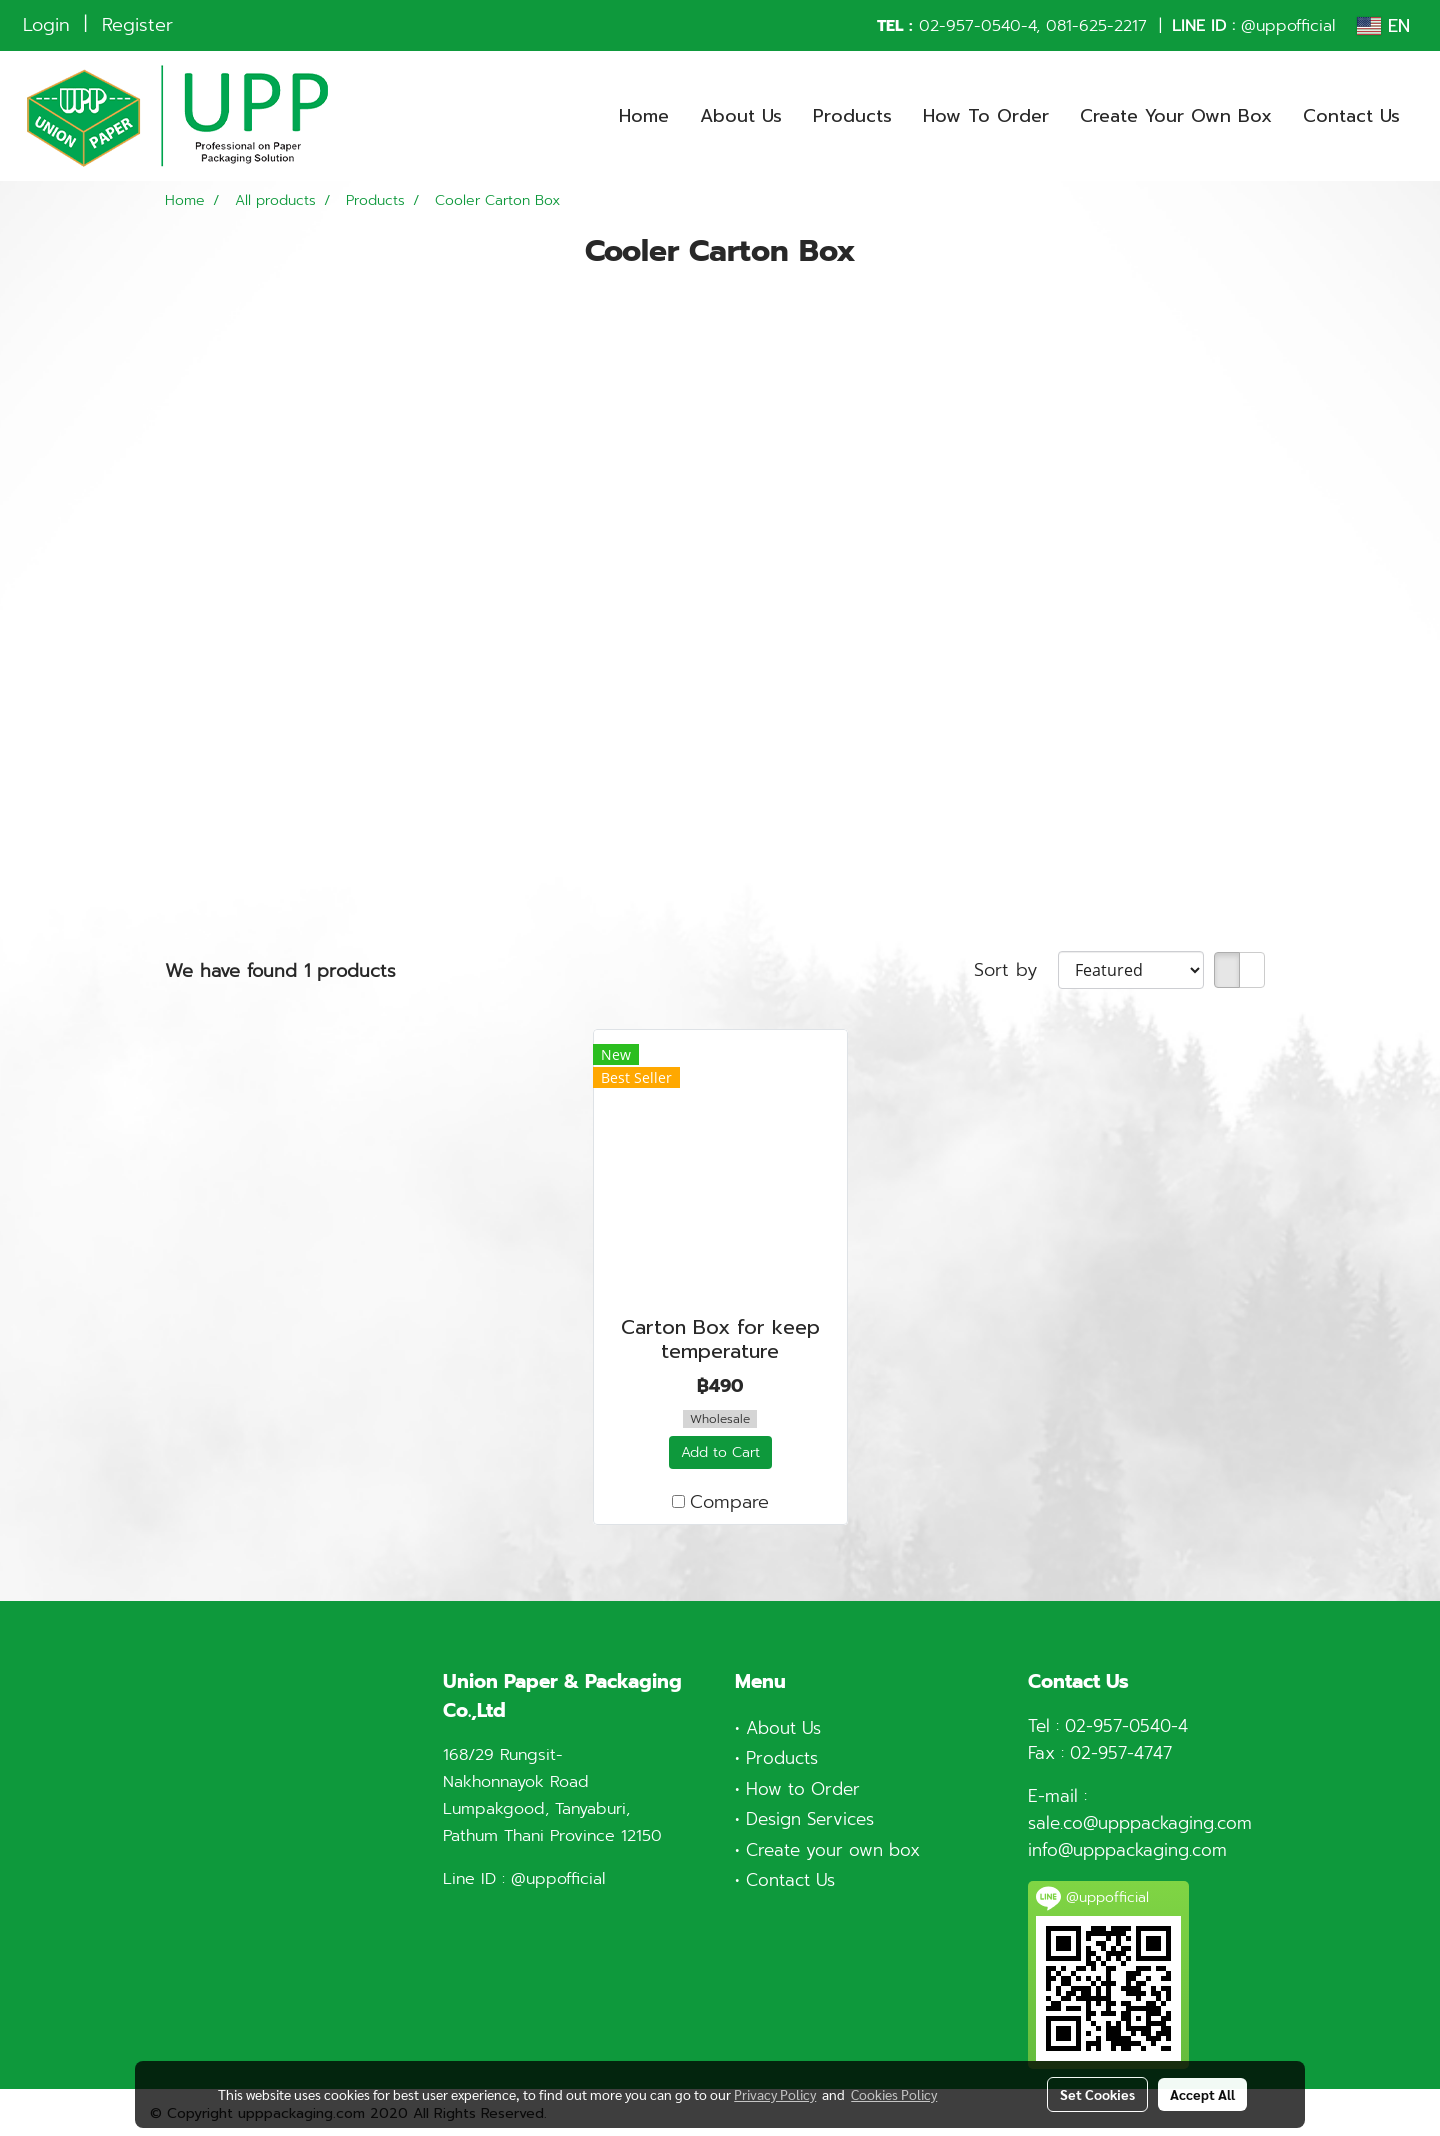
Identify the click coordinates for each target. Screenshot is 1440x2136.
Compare (729, 1502)
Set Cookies (1097, 2094)
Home (644, 116)
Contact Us (1351, 116)
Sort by (1016, 970)
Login (46, 25)
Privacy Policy (775, 2094)
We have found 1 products (280, 971)
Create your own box (833, 1850)
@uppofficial (1288, 26)
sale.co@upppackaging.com (1140, 1823)
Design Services (810, 1819)
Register (137, 25)
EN (1383, 26)
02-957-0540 (970, 26)
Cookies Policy (894, 2094)
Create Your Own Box (1176, 116)
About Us (741, 116)
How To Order (986, 116)
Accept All (1202, 2094)
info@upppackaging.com (1127, 1850)
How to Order (803, 1789)
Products (852, 116)
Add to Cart (720, 1452)
